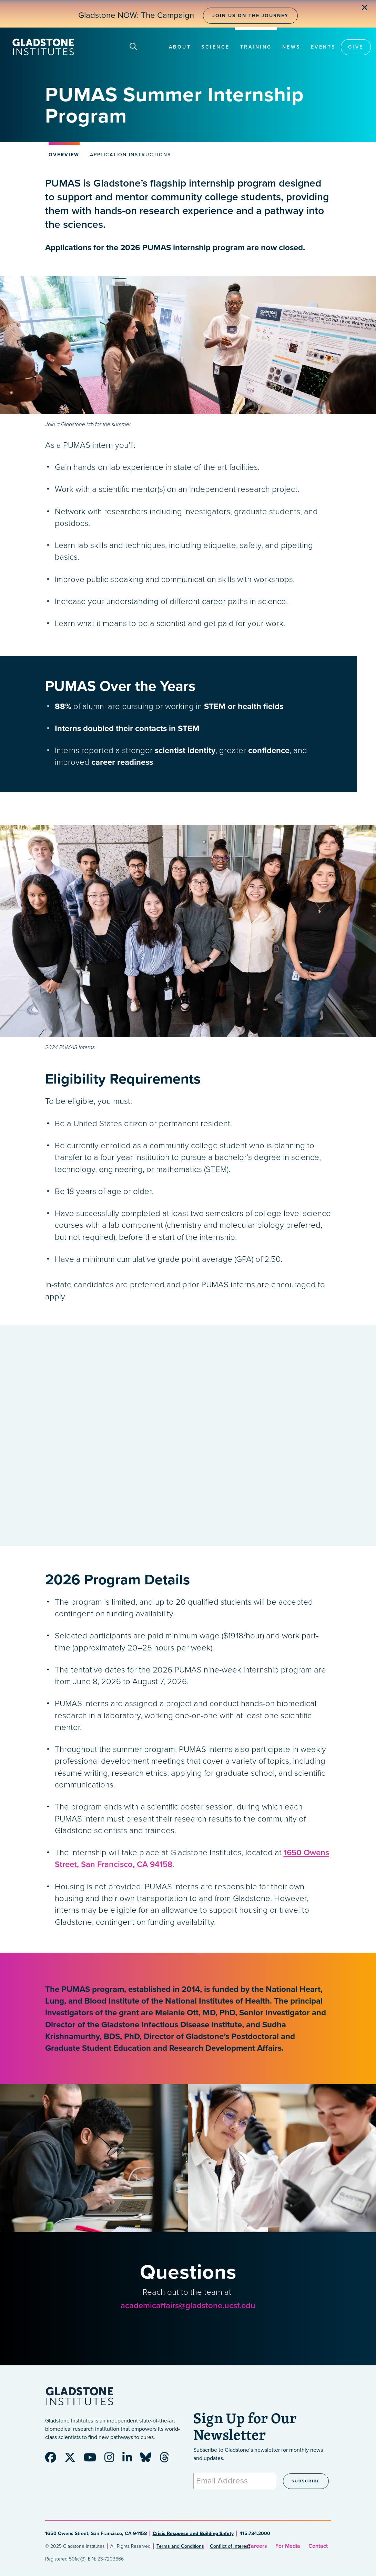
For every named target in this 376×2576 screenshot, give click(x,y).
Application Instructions (130, 155)
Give (356, 47)
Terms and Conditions (180, 2546)
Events (323, 47)
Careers (257, 2546)
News (291, 47)
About (180, 47)
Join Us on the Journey (250, 16)
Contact (318, 2546)
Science (215, 47)
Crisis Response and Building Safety (193, 2533)
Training (256, 47)
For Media (287, 2546)
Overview (64, 155)
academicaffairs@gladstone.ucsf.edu (188, 2306)
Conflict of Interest (230, 2546)
